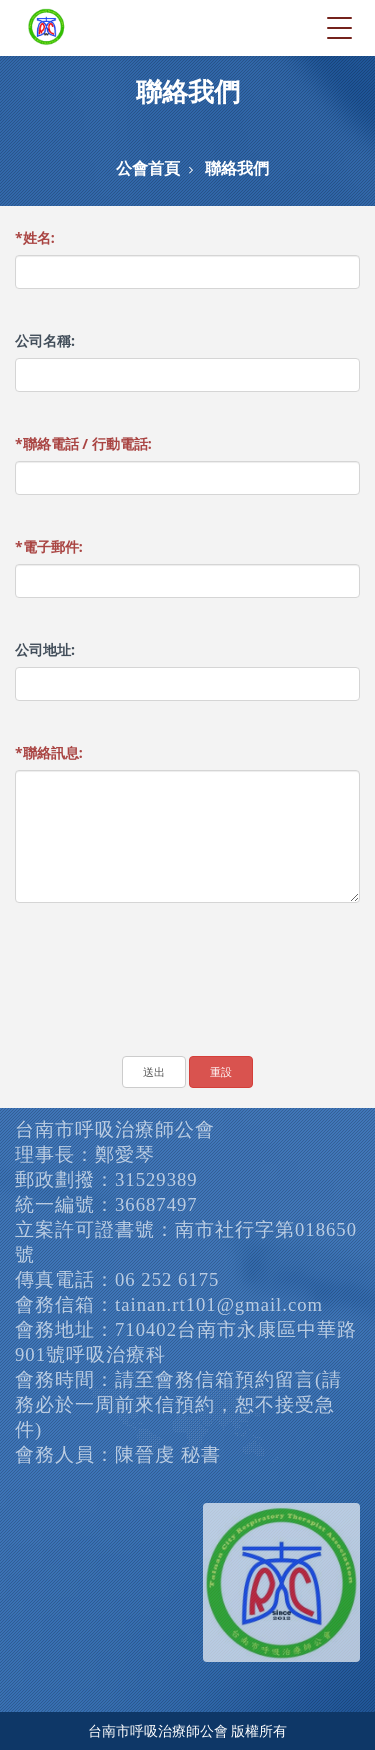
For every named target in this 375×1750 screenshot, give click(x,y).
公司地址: (45, 649)
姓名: (35, 237)
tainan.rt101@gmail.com (219, 1304)
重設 (221, 1071)
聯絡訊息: (49, 752)
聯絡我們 (237, 168)
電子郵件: (49, 546)
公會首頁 (148, 168)
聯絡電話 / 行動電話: (83, 443)
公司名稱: (45, 340)
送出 (154, 1071)
